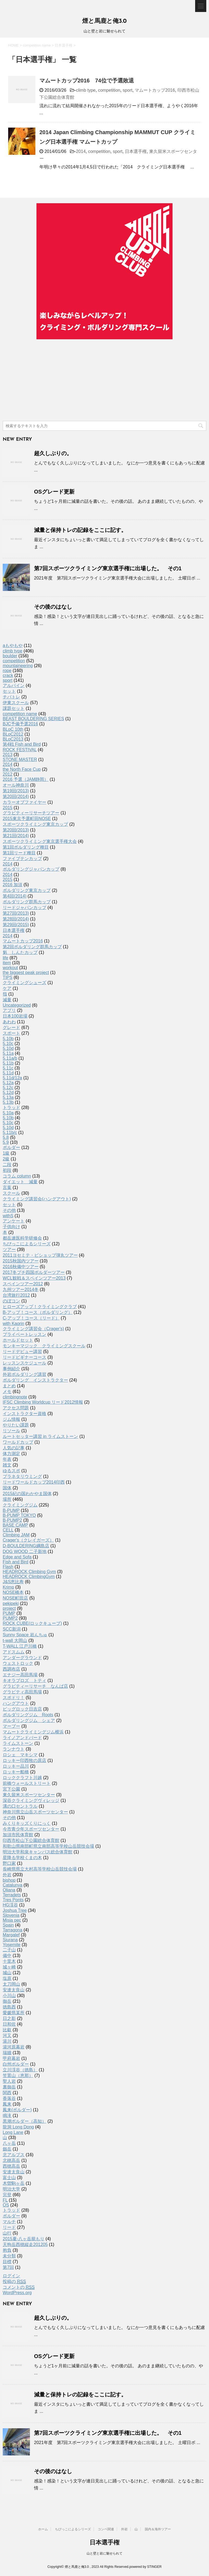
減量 (7, 999)
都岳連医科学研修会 (22, 1238)
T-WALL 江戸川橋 (20, 1646)
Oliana (9, 1890)
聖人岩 (9, 2081)
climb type (86, 90)
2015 (8, 807)
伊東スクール (16, 702)
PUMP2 (10, 1618)
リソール (11, 1430)
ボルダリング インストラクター (35, 1380)
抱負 (7, 2250)
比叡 (7, 2029)
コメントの (19, 2287)
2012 (8, 774)
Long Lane (13, 2132)
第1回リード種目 (19, 853)
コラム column (17, 1176)
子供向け (11, 1226)
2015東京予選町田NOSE (27, 818)
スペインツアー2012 (23, 1283)
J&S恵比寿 (13, 1581)
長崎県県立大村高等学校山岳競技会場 (40, 1869)
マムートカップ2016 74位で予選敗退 (86, 81)
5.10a (8, 1113)
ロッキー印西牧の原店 (24, 1760)
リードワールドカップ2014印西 (34, 1482)
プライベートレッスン (24, 1334)
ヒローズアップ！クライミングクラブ (40, 1306)
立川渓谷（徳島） (20, 2069)
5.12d (8, 1092)
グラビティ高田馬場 (22, 1692)
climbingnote (15, 1397)
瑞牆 (7, 2052)
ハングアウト (16, 1703)
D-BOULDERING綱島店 (26, 1545)
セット (9, 691)
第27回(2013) (16, 913)
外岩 (7, 1874)
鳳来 (7, 2104)
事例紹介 (11, 1368)
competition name (20, 713)
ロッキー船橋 (16, 1772)
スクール (11, 1193)
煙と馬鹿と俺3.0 (104, 21)
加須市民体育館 (18, 1834)
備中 (7, 1955)
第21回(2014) (16, 835)
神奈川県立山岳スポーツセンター (35, 1812)
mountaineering (18, 665)
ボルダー (11, 1147)
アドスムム (13, 1652)
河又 (7, 2035)
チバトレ (11, 697)
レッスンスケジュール (24, 1363)
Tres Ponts (13, 1899)
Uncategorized (17, 1005)
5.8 (6, 1137)
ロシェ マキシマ (20, 1754)
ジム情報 (11, 1419)
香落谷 (9, 2098)
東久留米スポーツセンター (29, 1794)
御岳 (7, 2001)
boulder (10, 656)
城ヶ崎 (9, 1967)
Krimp (8, 1587)
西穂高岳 (11, 2166)
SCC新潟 (12, 1629)
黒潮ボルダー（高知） (24, 2121)
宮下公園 (11, 1789)
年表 (7, 1459)
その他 (9, 1210)
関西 (7, 2092)
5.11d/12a (12, 1078)
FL (5, 2200)
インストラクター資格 (24, 1413)
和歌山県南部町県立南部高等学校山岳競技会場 (48, 1846)
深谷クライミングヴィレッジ (31, 1800)
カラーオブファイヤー (24, 802)
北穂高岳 (11, 2160)
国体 (7, 1488)
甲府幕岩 (11, 2058)
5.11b (8, 1063)
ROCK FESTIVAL (19, 749)
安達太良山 (13, 1990)
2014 (81, 151)
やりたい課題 (16, 1425)
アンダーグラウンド (22, 1657)
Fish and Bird (15, 1562)
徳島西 (9, 2007)
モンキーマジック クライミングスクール (44, 1346)
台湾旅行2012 (16, 1295)
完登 (7, 2194)
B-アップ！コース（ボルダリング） (37, 1312)
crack (8, 675)
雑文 (7, 1465)
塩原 (7, 1978)
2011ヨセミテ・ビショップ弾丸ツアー (40, 1255)
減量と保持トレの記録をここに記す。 (80, 530)
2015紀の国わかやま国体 (27, 1493)
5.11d (8, 1073)
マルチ (9, 2221)
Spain (8, 1925)
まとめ (9, 1385)
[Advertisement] (104, 380)
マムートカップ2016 (155, 90)
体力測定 (11, 1453)
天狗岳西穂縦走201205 (25, 2244)
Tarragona (12, 1930)
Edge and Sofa (17, 1557)
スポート (11, 1033)
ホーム (43, 2529)
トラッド (11, 1107)
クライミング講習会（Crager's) (33, 1328)
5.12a (8, 1082)
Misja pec (12, 1920)
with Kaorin (13, 1323)
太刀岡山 (11, 1984)
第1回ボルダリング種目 (26, 847)
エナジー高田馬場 (20, 1674)
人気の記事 (13, 1448)
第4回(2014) (14, 896)
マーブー (11, 1726)
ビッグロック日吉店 (22, 1709)
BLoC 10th (13, 729)
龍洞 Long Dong (18, 2127)
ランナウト (13, 1749)
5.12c (8, 1087)
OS (6, 2205)
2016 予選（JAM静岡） (25, 779)
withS (8, 1215)
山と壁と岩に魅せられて (104, 2553)
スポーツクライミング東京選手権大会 (40, 841)
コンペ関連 (106, 2529)
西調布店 (11, 1669)
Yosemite (11, 1944)
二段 (7, 1164)
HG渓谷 (10, 1905)
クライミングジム (20, 1505)
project (9, 1608)
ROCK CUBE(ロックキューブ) (32, 1623)
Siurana (10, 1939)
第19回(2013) (16, 790)
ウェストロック (18, 1663)
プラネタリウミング (22, 1476)
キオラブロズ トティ (24, 1680)
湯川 (7, 2041)
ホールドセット (18, 1340)
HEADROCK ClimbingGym (29, 1576)
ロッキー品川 (16, 1766)
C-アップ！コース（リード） (31, 1318)
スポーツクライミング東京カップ (35, 824)
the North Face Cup (22, 769)
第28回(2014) (16, 919)
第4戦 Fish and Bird (22, 744)
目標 (7, 2261)
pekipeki (11, 1603)
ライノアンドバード (22, 1737)
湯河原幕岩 (13, 2047)
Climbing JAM (16, 1535)
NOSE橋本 (13, 1592)
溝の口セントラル (20, 1806)
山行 (7, 2233)
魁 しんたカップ (20, 952)
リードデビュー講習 (22, 1351)
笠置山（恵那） (18, 2075)
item (7, 962)
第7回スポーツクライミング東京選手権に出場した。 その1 (108, 568)
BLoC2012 (13, 734)
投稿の (14, 2281)
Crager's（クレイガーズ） (28, 1540)
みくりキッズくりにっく (27, 1823)
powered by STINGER (145, 2567)
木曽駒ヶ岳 (13, 2183)
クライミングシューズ (24, 982)
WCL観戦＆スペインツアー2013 (34, 1278)
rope (7, 670)
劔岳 (7, 2149)
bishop (9, 1880)
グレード (11, 1027)
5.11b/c (10, 1132)
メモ (7, 1391)
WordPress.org (17, 2292)
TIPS (8, 977)
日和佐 (9, 2024)
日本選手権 (136, 151)
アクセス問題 (16, 1408)
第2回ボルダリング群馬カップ (32, 946)
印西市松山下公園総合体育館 (31, 1840)
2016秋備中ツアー (21, 1266)
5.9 (6, 1142)
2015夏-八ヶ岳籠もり (23, 2238)
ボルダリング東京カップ (27, 890)
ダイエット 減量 (20, 1181)
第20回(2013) (16, 830)
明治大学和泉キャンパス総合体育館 (37, 1852)
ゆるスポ (11, 1470)
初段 (7, 1170)
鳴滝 (7, 2115)
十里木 (9, 1961)
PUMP (9, 1613)
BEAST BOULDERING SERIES (33, 718)
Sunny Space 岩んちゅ (25, 1634)
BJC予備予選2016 (20, 724)
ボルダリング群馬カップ (27, 901)
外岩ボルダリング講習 (24, 1374)
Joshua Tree (15, 1910)
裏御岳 (9, 2087)
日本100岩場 (15, 1016)
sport (128, 90)
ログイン (11, 2275)
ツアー (9, 1249)
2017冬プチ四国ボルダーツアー (34, 1272)
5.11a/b (10, 1058)
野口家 (9, 1863)
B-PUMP (11, 1510)
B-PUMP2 (12, 1520)
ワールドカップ (18, 1442)
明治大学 (11, 2189)
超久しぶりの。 (53, 453)
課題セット (13, 708)
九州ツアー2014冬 (21, 1289)
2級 (6, 1159)
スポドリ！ (13, 1697)
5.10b (8, 1038)
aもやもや (13, 645)
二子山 (9, 1950)
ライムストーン (18, 1743)
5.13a (8, 1097)
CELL (8, 1530)
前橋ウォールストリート (27, 1783)
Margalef (11, 1935)
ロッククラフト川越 (22, 1777)
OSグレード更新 (54, 492)
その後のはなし (53, 607)
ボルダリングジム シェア (29, 1720)
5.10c (8, 1043)
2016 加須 (12, 884)
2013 (8, 754)
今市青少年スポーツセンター (31, 1829)
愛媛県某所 (13, 2012)
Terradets (12, 1895)
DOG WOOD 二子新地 (25, 1551)
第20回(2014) (16, 796)
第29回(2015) (16, 924)
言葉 (7, 1187)
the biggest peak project (26, 972)
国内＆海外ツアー (158, 2529)
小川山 (9, 1995)
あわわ (9, 1021)
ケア (7, 988)
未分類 (9, 2256)
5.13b (8, 1102)
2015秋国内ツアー (21, 1261)
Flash (8, 1566)
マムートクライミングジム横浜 (33, 1732)
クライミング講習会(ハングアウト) (37, 1199)
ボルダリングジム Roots (28, 1714)
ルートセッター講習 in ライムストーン (40, 1436)
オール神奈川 (16, 785)
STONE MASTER (20, 759)
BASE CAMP (15, 1525)
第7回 (8, 2267)
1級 (6, 1153)
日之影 (9, 2018)
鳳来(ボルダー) (17, 2109)
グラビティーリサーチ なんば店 (35, 1686)
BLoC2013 (13, 739)
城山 (7, 1972)
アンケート (13, 1221)
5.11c (8, 1068)
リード (9, 2227)
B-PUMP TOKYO (19, 1515)
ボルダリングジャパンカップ (31, 869)
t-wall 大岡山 (15, 1640)
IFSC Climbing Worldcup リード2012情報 (43, 1402)
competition (109, 90)
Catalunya (12, 1885)
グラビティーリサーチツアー (31, 813)
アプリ (9, 1010)
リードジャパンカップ (24, 907)
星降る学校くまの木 (22, 1857)
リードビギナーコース (24, 1357)
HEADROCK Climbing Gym (29, 1571)
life (5, 958)
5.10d (8, 1048)
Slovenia (11, 1915)
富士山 (9, 2177)
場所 (7, 1499)
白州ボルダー (16, 2064)
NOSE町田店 (15, 1598)
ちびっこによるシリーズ (27, 1243)
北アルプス (13, 2154)
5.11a (8, 1053)
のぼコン (11, 1301)
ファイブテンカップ (22, 858)
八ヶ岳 (9, 2143)
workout (10, 967)
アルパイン (13, 685)
